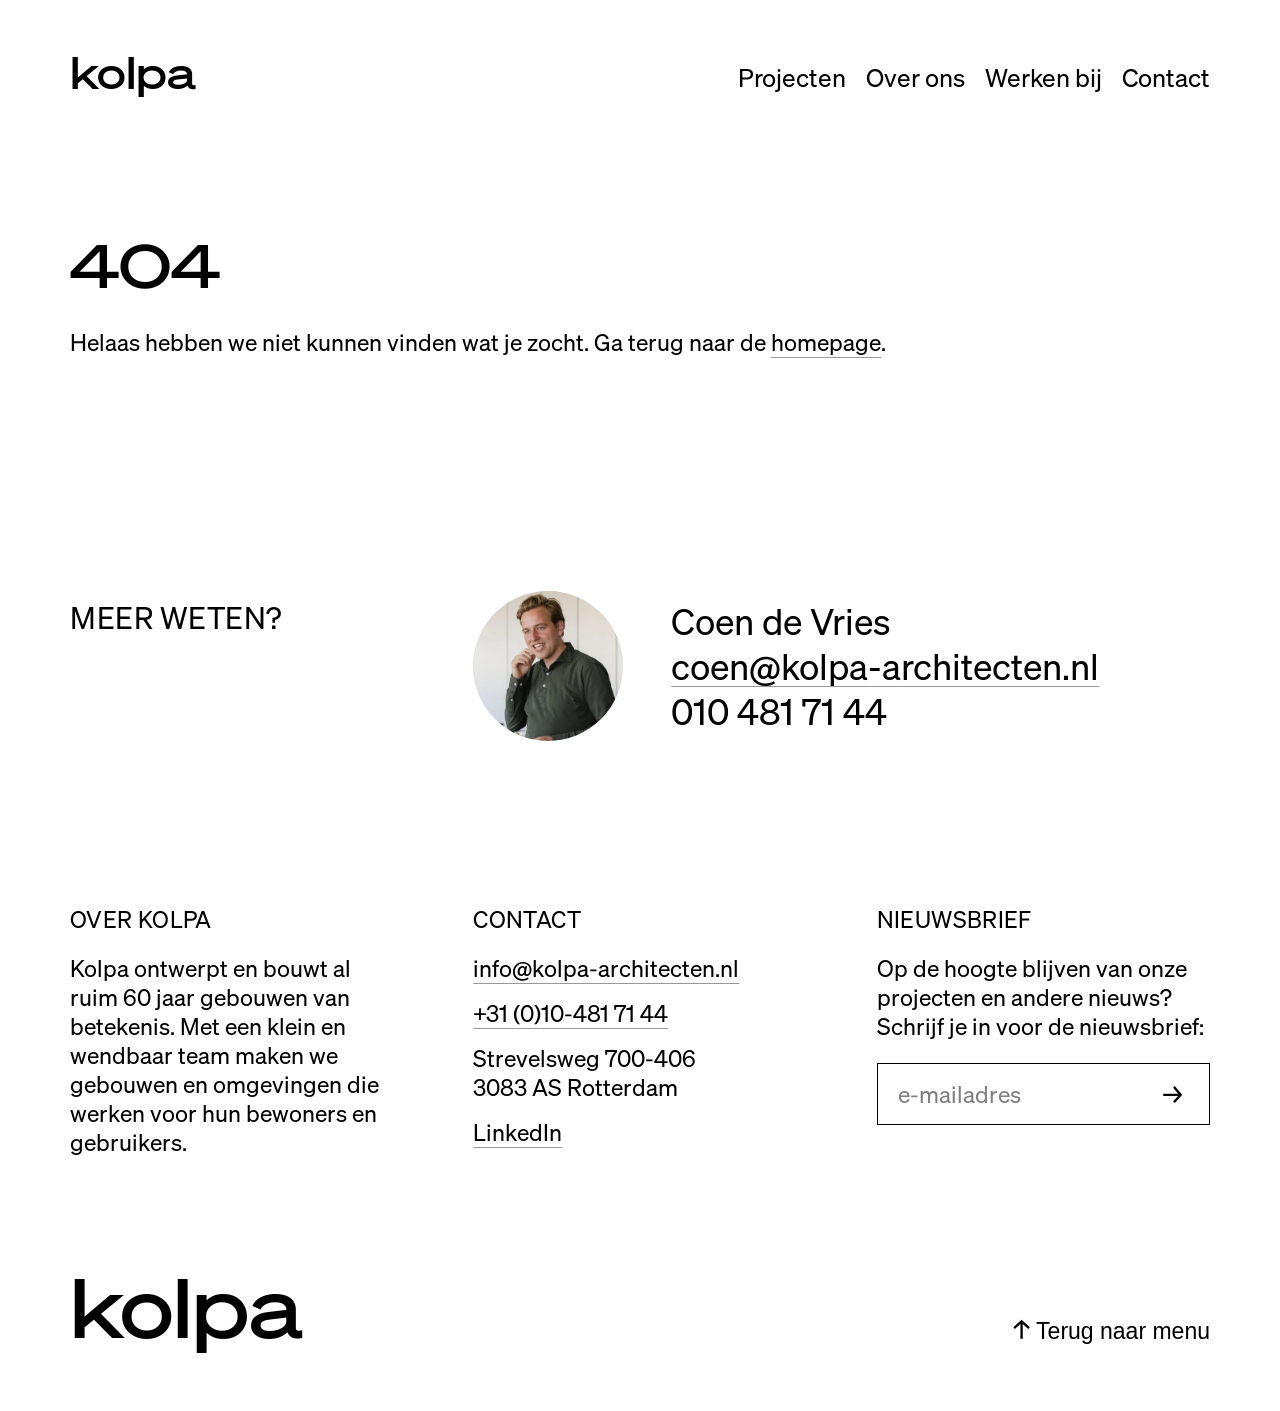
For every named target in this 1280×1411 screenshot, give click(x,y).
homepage (826, 341)
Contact (1166, 77)
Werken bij (1043, 77)
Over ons (915, 77)
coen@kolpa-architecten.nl (885, 665)
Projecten (792, 77)
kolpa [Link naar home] (133, 71)
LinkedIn (517, 1131)
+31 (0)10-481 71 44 (570, 1012)
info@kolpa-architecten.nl (606, 967)
